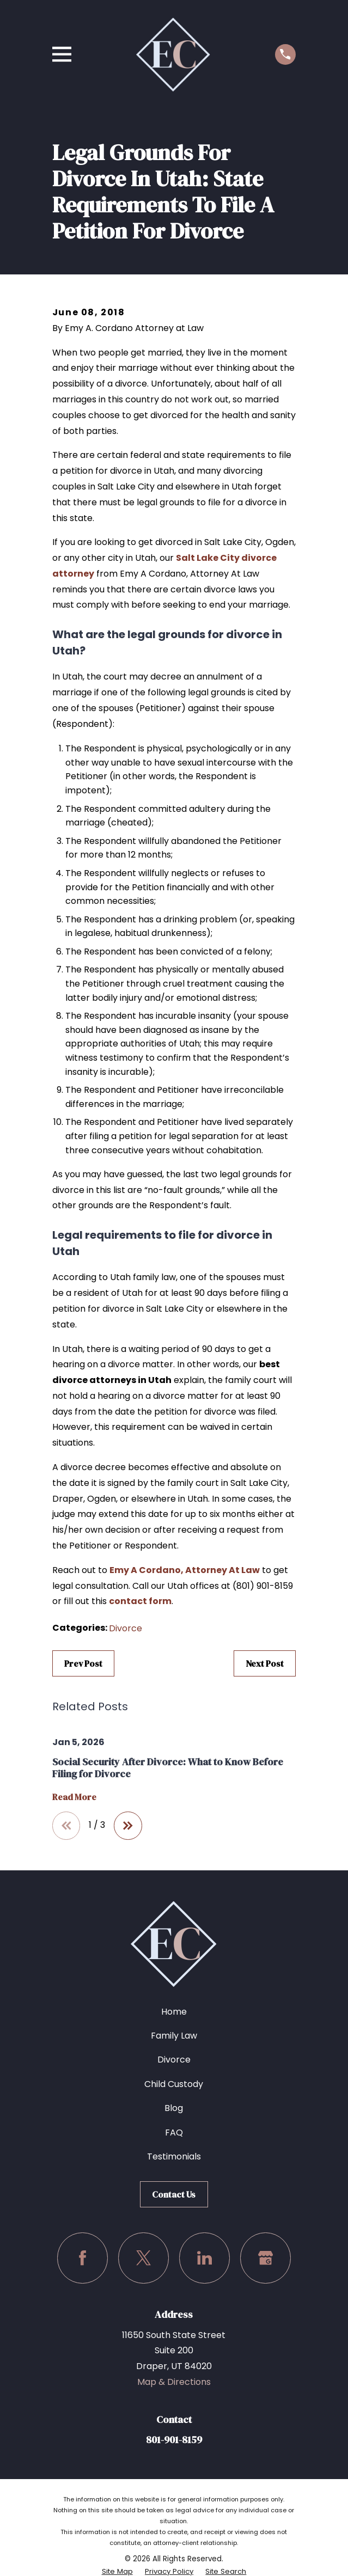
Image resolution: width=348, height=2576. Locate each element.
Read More (74, 1797)
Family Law (174, 2035)
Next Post (265, 1663)
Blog (173, 2108)
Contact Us (174, 2194)
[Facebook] (82, 2258)
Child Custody (173, 2084)
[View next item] (128, 1826)
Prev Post (83, 1663)
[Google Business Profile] (265, 2258)
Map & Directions (174, 2382)
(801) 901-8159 (263, 1586)
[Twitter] (143, 2258)
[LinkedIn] (204, 2258)
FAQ (174, 2132)
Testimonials (174, 2156)
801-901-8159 (174, 2439)
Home (174, 2011)
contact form (140, 1601)
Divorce (125, 1628)
